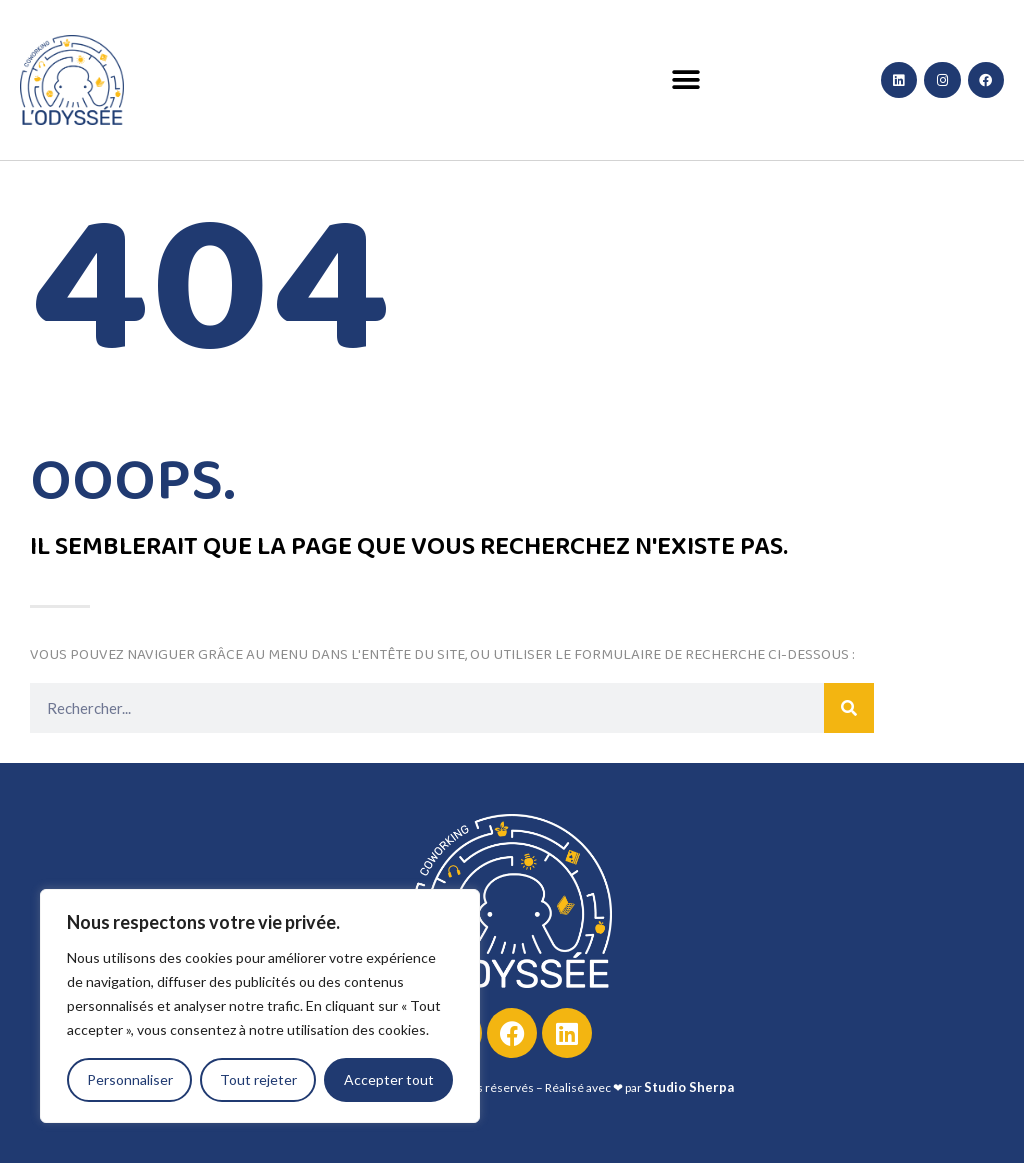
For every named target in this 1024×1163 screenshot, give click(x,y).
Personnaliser (130, 1079)
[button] (686, 80)
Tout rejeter (258, 1079)
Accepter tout (389, 1079)
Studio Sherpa (689, 1087)
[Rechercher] (849, 708)
